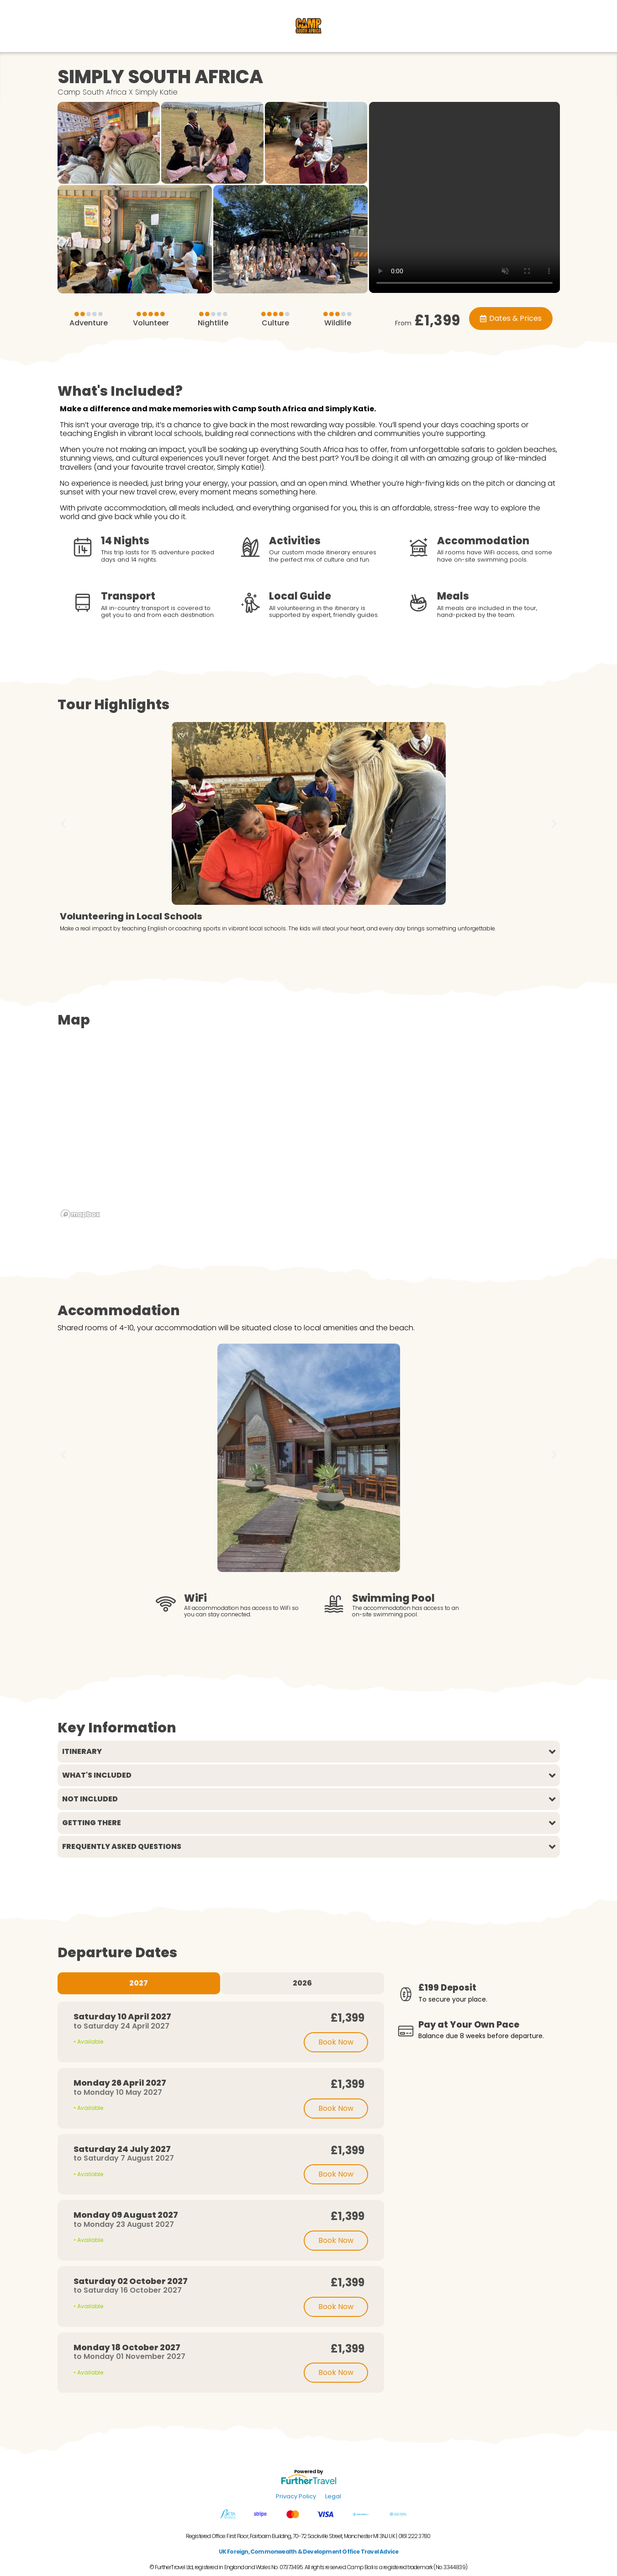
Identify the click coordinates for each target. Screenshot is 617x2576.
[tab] (139, 1983)
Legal (333, 2496)
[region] (309, 1131)
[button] (63, 823)
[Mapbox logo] (80, 1214)
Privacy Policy (296, 2496)
